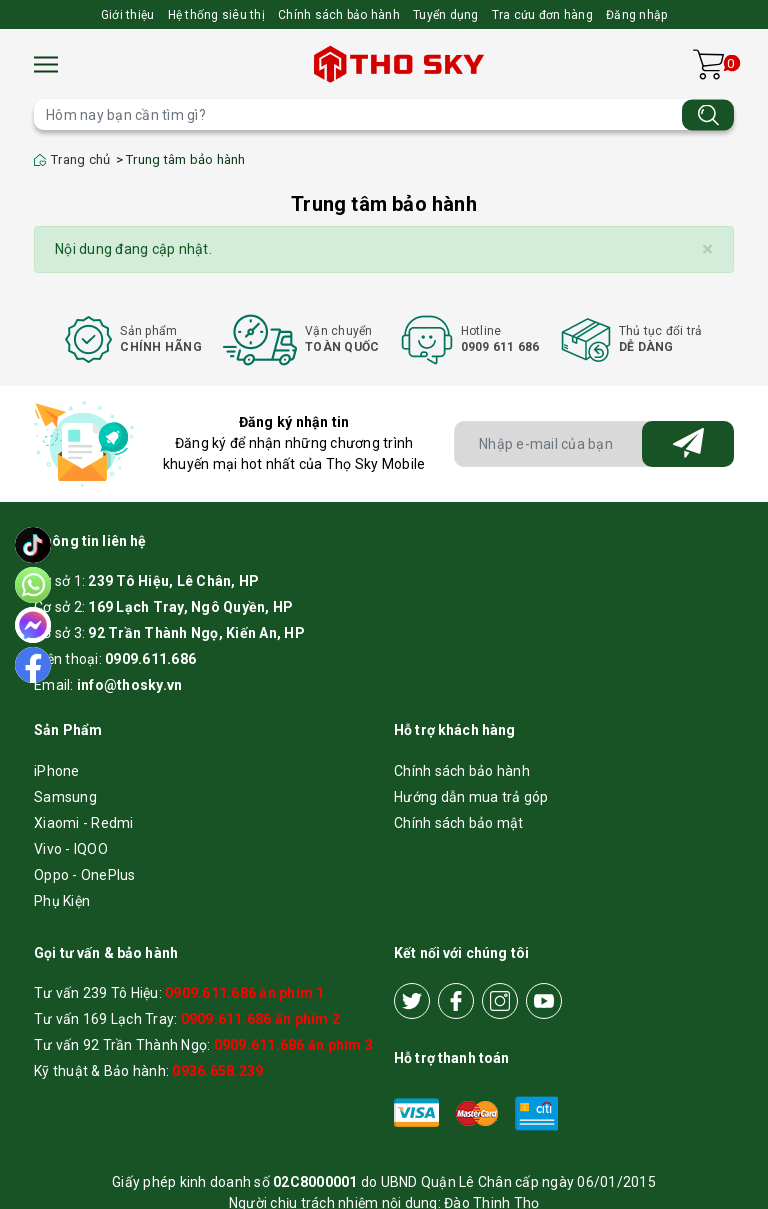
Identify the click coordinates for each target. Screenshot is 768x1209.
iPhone (57, 771)
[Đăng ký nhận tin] (688, 444)
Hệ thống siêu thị (216, 15)
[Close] (707, 249)
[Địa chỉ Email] (594, 444)
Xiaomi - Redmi (84, 823)
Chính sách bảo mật (459, 823)
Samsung (65, 797)
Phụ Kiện (62, 901)
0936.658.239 (217, 1071)
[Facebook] (456, 1001)
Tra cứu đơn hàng (542, 15)
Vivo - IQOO (71, 849)
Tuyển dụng (446, 15)
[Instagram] (500, 1001)
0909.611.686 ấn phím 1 (245, 993)
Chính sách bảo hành (339, 15)
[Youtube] (544, 1001)
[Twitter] (412, 1001)
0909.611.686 (150, 659)
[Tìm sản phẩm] (384, 114)
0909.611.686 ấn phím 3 (294, 1045)
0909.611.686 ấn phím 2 (261, 1019)
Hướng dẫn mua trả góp (471, 797)
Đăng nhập (636, 15)
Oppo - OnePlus (85, 875)
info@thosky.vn (130, 685)
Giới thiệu (128, 15)
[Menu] (46, 64)
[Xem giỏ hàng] (708, 64)
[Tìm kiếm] (708, 114)
